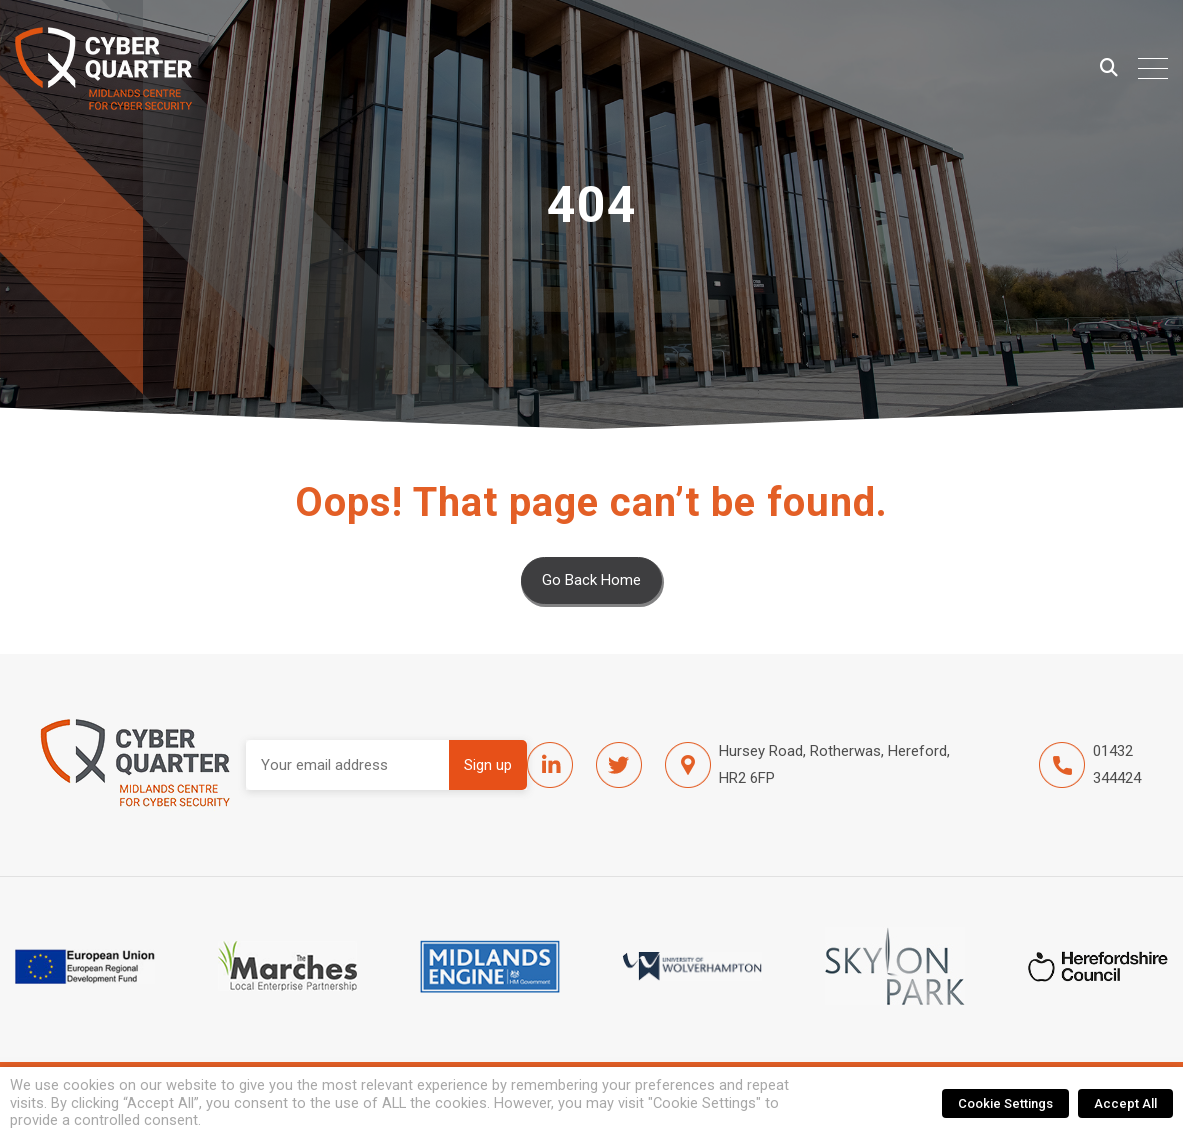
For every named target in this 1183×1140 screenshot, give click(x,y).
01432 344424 (1090, 765)
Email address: (347, 765)
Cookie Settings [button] (1005, 1103)
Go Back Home (591, 580)
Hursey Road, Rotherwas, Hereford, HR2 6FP (807, 765)
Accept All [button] (1125, 1103)
